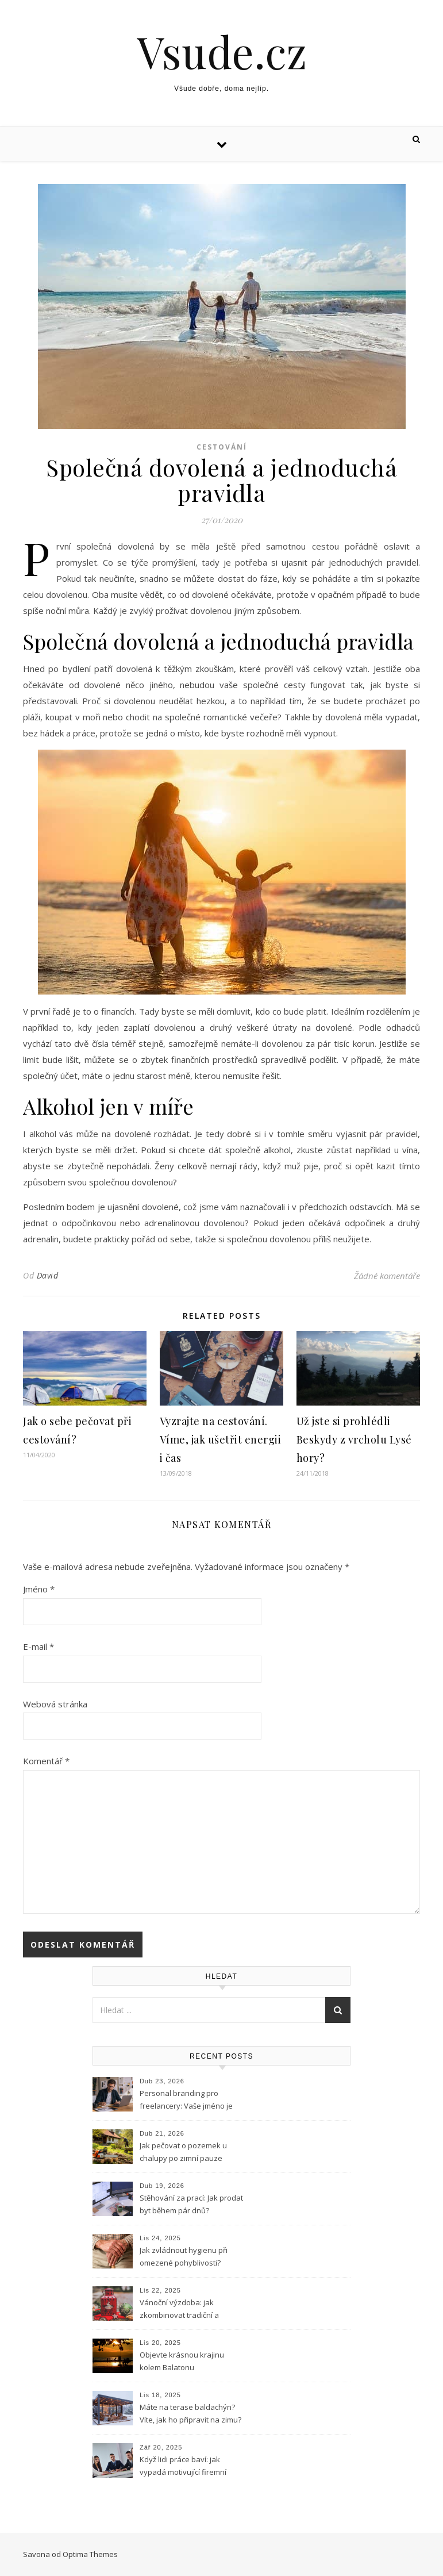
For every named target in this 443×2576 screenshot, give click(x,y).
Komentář (46, 1761)
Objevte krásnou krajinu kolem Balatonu (182, 2361)
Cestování (222, 447)
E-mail (38, 1646)
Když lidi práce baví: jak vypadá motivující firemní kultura (183, 2466)
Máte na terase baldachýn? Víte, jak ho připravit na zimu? (190, 2413)
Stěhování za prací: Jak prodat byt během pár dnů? (191, 2204)
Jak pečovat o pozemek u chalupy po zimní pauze (183, 2151)
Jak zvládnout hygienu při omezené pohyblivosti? (184, 2256)
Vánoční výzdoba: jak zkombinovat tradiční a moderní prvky (179, 2309)
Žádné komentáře (387, 1275)
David (48, 1275)
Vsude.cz (222, 51)
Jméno (39, 1589)
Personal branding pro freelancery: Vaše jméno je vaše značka (186, 2100)
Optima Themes (90, 2554)
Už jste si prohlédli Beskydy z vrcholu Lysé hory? (354, 1439)
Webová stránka (55, 1704)
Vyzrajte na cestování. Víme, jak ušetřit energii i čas (221, 1439)
